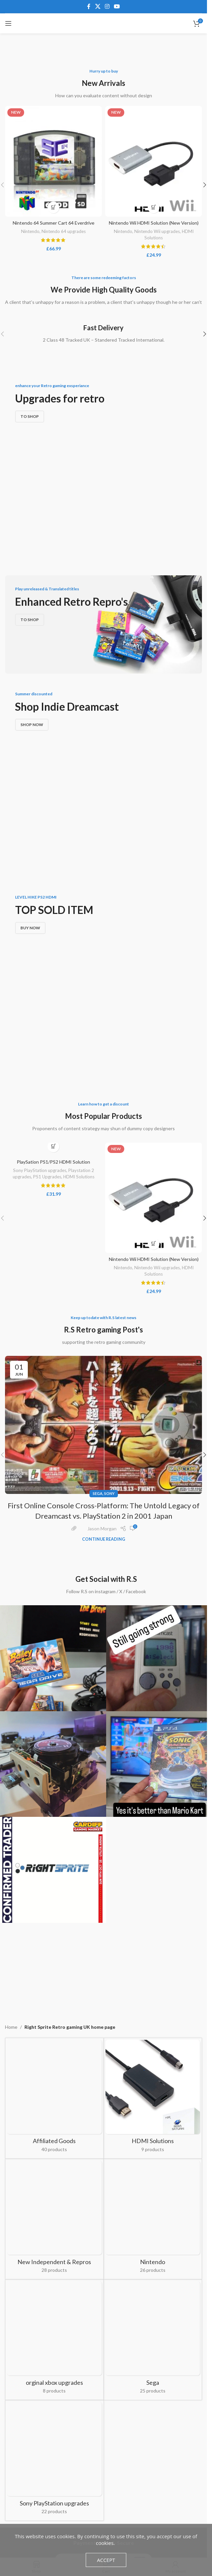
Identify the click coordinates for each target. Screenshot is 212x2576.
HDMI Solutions (78, 968)
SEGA (97, 1285)
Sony (109, 1285)
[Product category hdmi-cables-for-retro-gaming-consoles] (152, 1890)
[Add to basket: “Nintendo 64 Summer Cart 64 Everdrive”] (53, 207)
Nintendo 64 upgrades (64, 231)
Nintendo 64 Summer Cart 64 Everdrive (53, 223)
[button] (204, 185)
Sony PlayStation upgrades (39, 962)
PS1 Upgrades (47, 968)
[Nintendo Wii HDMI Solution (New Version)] (153, 161)
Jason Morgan (102, 1320)
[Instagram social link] (107, 6)
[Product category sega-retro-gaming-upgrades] (152, 2008)
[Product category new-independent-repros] (54, 1970)
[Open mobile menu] (8, 23)
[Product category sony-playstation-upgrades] (54, 2044)
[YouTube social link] (117, 6)
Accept (106, 2560)
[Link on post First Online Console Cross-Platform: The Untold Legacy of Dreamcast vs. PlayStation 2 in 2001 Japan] (103, 1217)
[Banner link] (103, 444)
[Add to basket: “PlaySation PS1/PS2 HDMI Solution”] (53, 938)
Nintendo (30, 231)
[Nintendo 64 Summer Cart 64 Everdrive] (53, 161)
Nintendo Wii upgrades (157, 231)
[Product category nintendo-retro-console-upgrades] (152, 1967)
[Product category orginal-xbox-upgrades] (54, 2008)
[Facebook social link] (89, 6)
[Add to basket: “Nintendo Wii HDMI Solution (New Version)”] (153, 207)
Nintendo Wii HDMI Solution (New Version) (154, 223)
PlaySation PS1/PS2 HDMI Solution (53, 954)
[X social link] (97, 6)
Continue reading (103, 1331)
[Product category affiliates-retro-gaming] (54, 1846)
